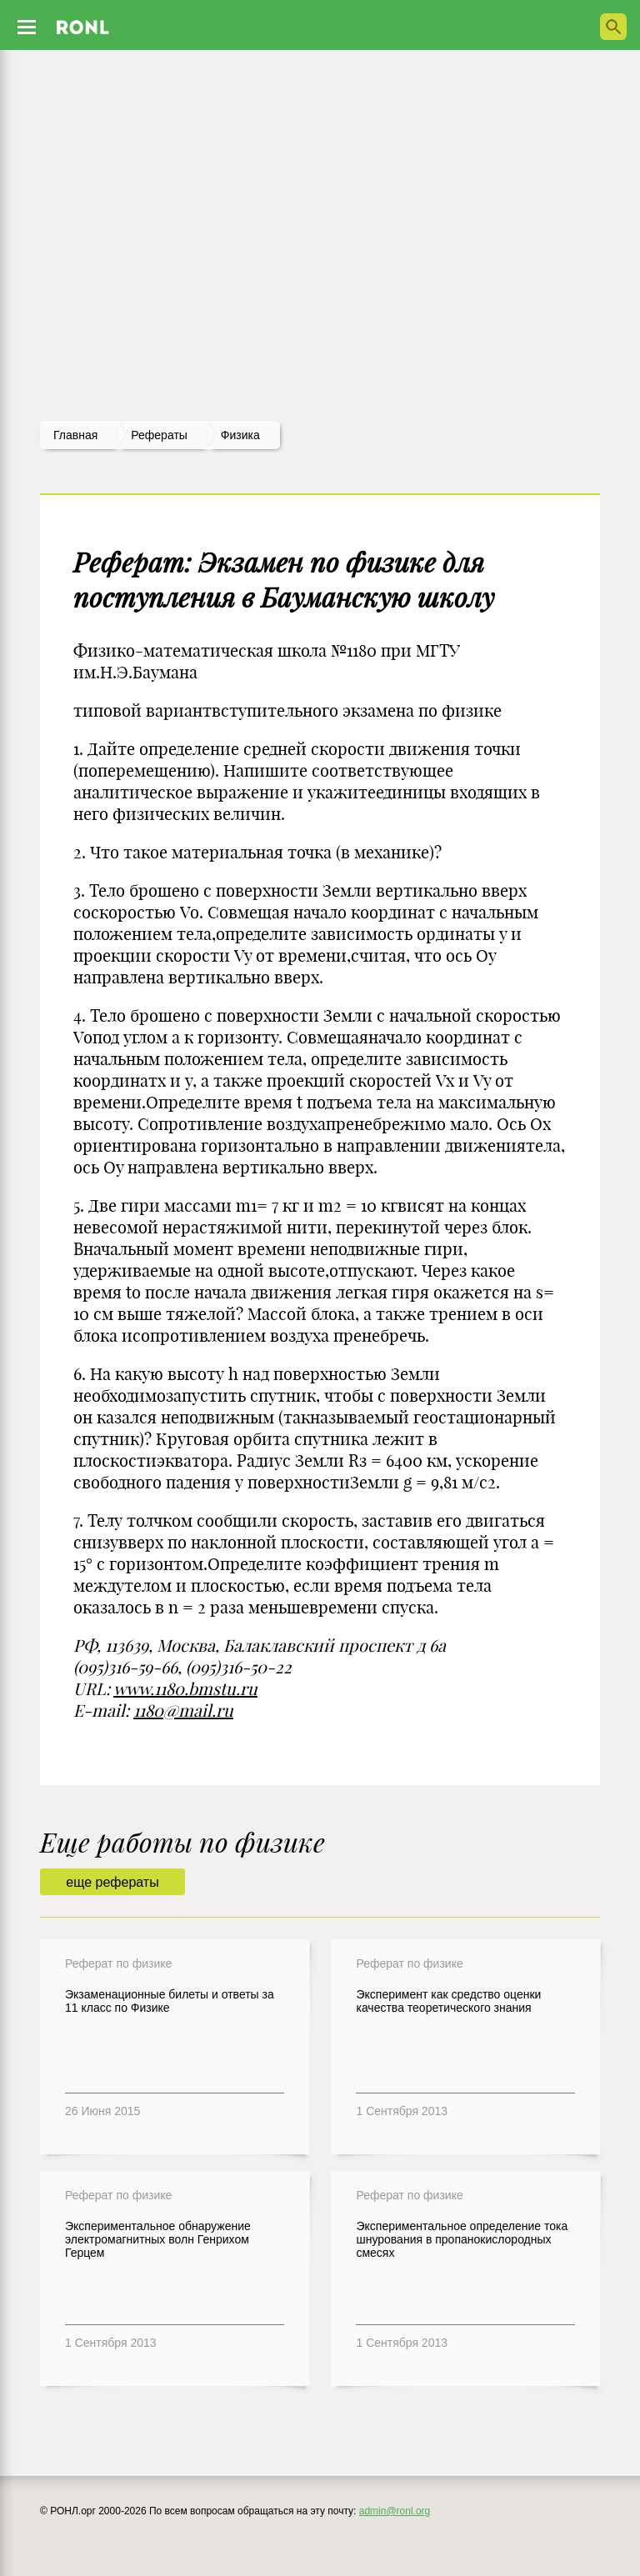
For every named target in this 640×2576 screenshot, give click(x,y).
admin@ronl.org (395, 2511)
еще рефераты (112, 1882)
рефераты (159, 435)
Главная (75, 435)
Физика (240, 435)
